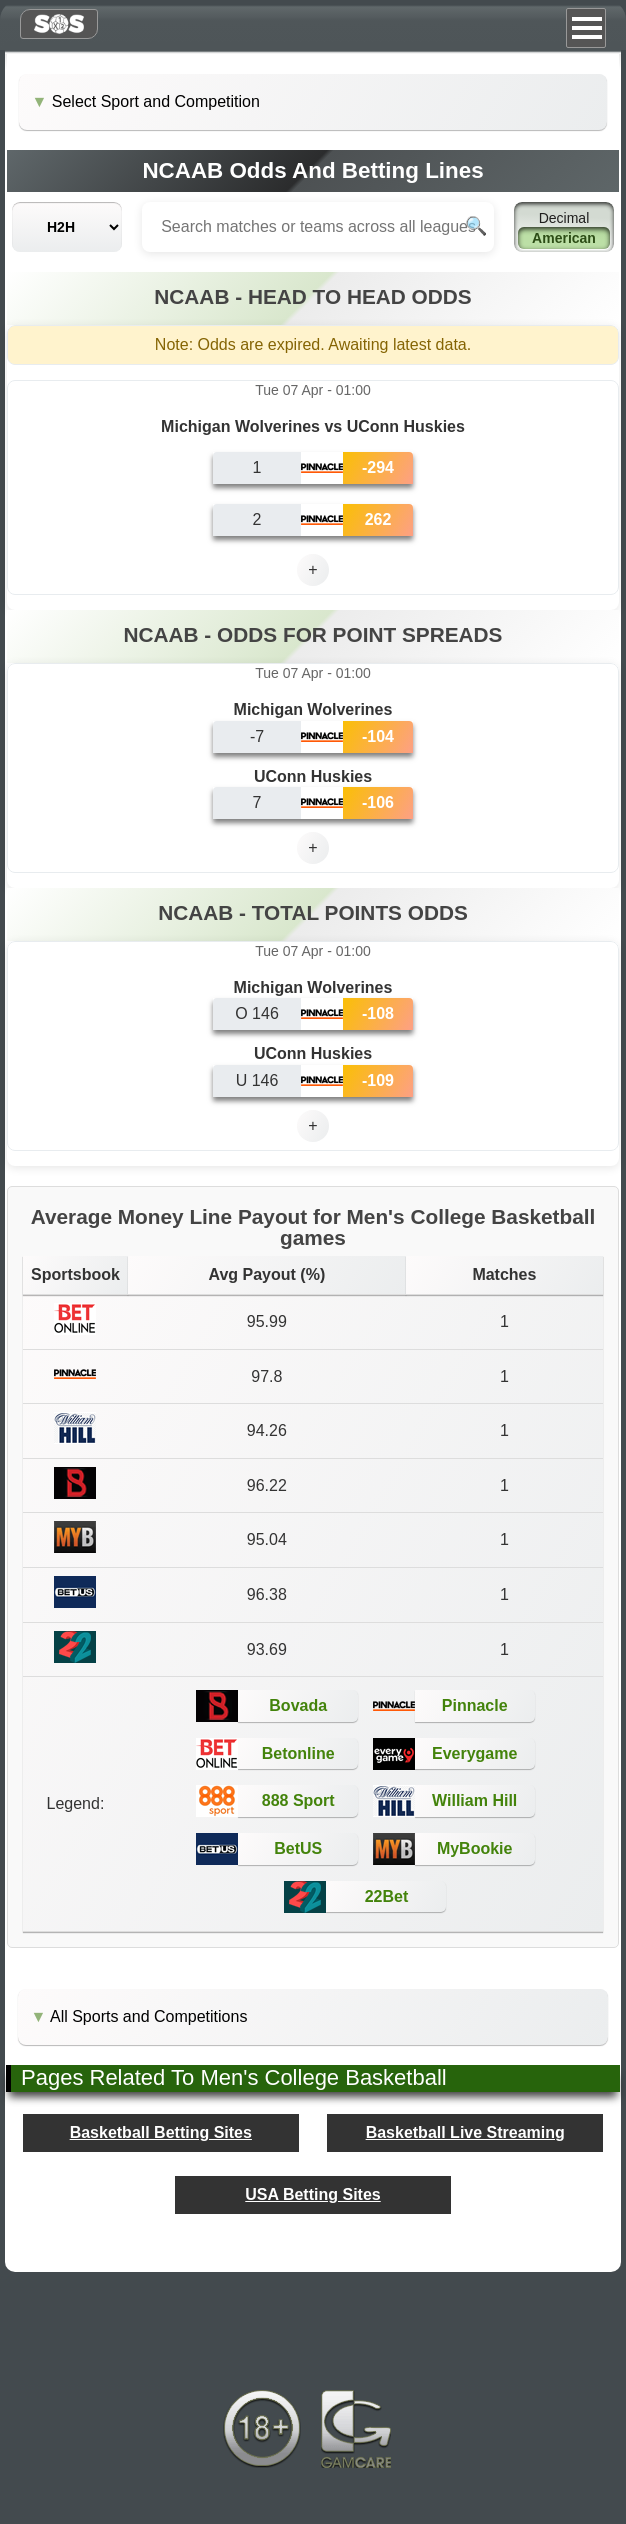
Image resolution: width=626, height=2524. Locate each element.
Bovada (298, 1705)
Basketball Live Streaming (465, 2132)
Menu (586, 28)
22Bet (387, 1896)
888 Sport (298, 1800)
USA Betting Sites (312, 2194)
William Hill (474, 1800)
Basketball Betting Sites (161, 2132)
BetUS (298, 1848)
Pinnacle (475, 1705)
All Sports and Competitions (148, 2016)
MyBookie (475, 1848)
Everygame (474, 1753)
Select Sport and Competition (156, 101)
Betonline (298, 1753)
